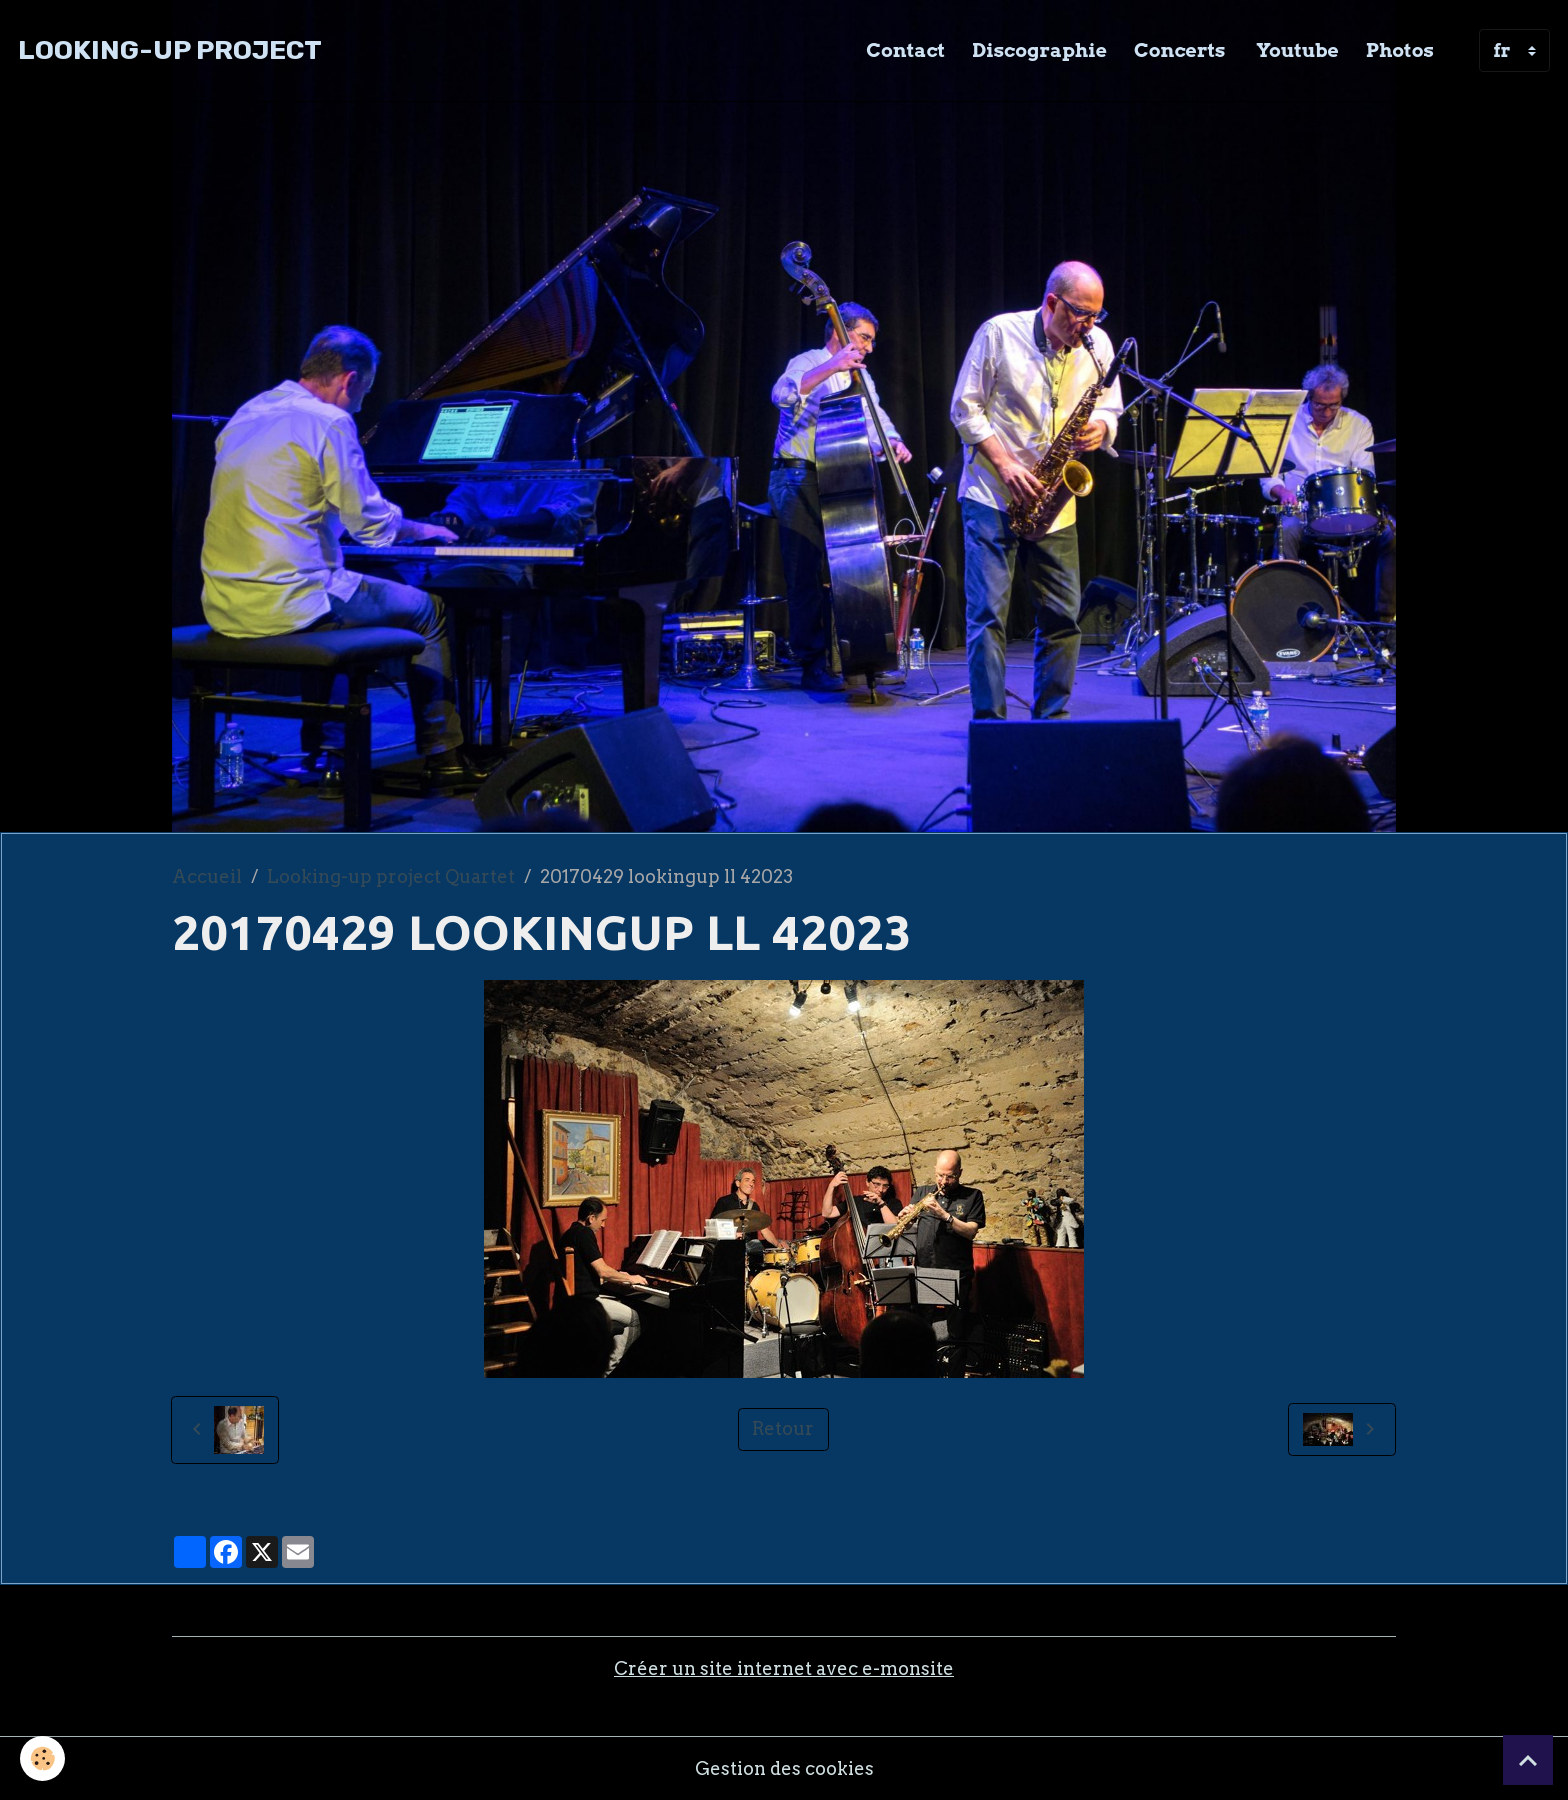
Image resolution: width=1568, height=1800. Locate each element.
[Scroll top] (1528, 1760)
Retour (783, 1428)
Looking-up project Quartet (391, 876)
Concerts (1179, 50)
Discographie (1039, 50)
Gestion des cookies (784, 1768)
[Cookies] (42, 1758)
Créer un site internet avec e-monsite (784, 1668)
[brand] (170, 50)
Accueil (207, 876)
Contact (905, 50)
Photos (1400, 50)
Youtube (1295, 50)
